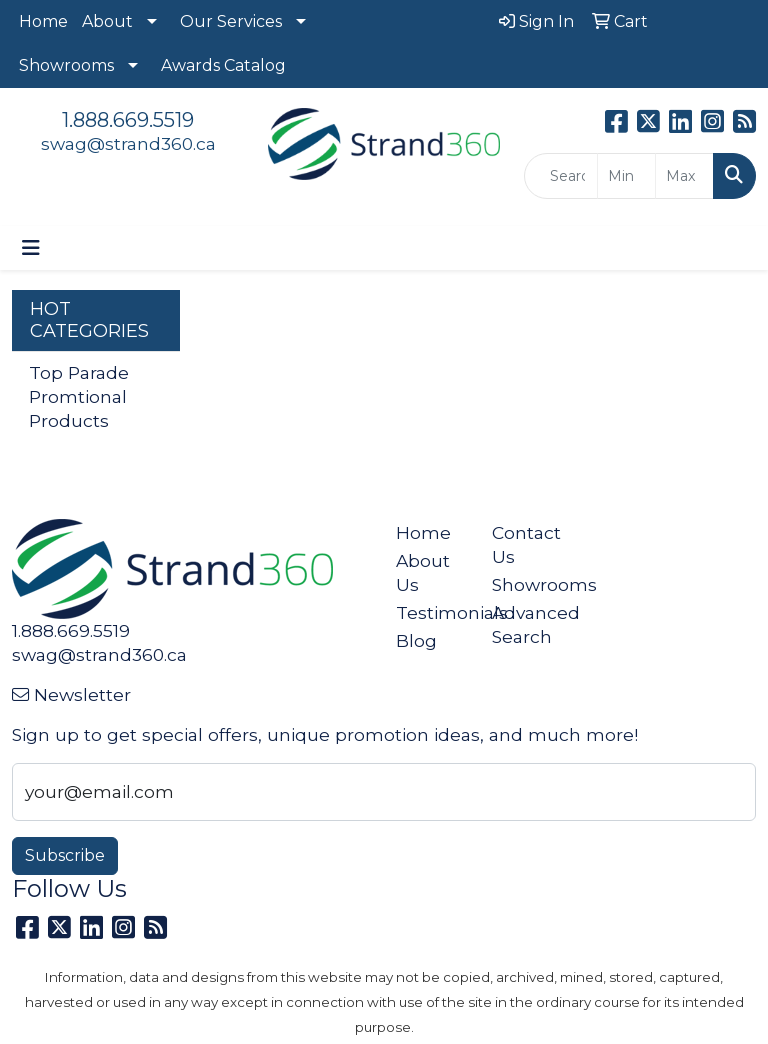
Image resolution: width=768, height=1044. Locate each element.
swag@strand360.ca (128, 143)
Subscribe (65, 855)
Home (43, 21)
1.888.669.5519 (128, 120)
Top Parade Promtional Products (79, 396)
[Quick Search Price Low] (626, 176)
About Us (423, 572)
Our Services (231, 21)
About (107, 21)
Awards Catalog (223, 65)
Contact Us (526, 544)
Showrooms (66, 65)
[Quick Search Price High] (684, 176)
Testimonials (432, 612)
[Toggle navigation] (31, 248)
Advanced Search (528, 624)
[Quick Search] (561, 176)
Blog (416, 640)
